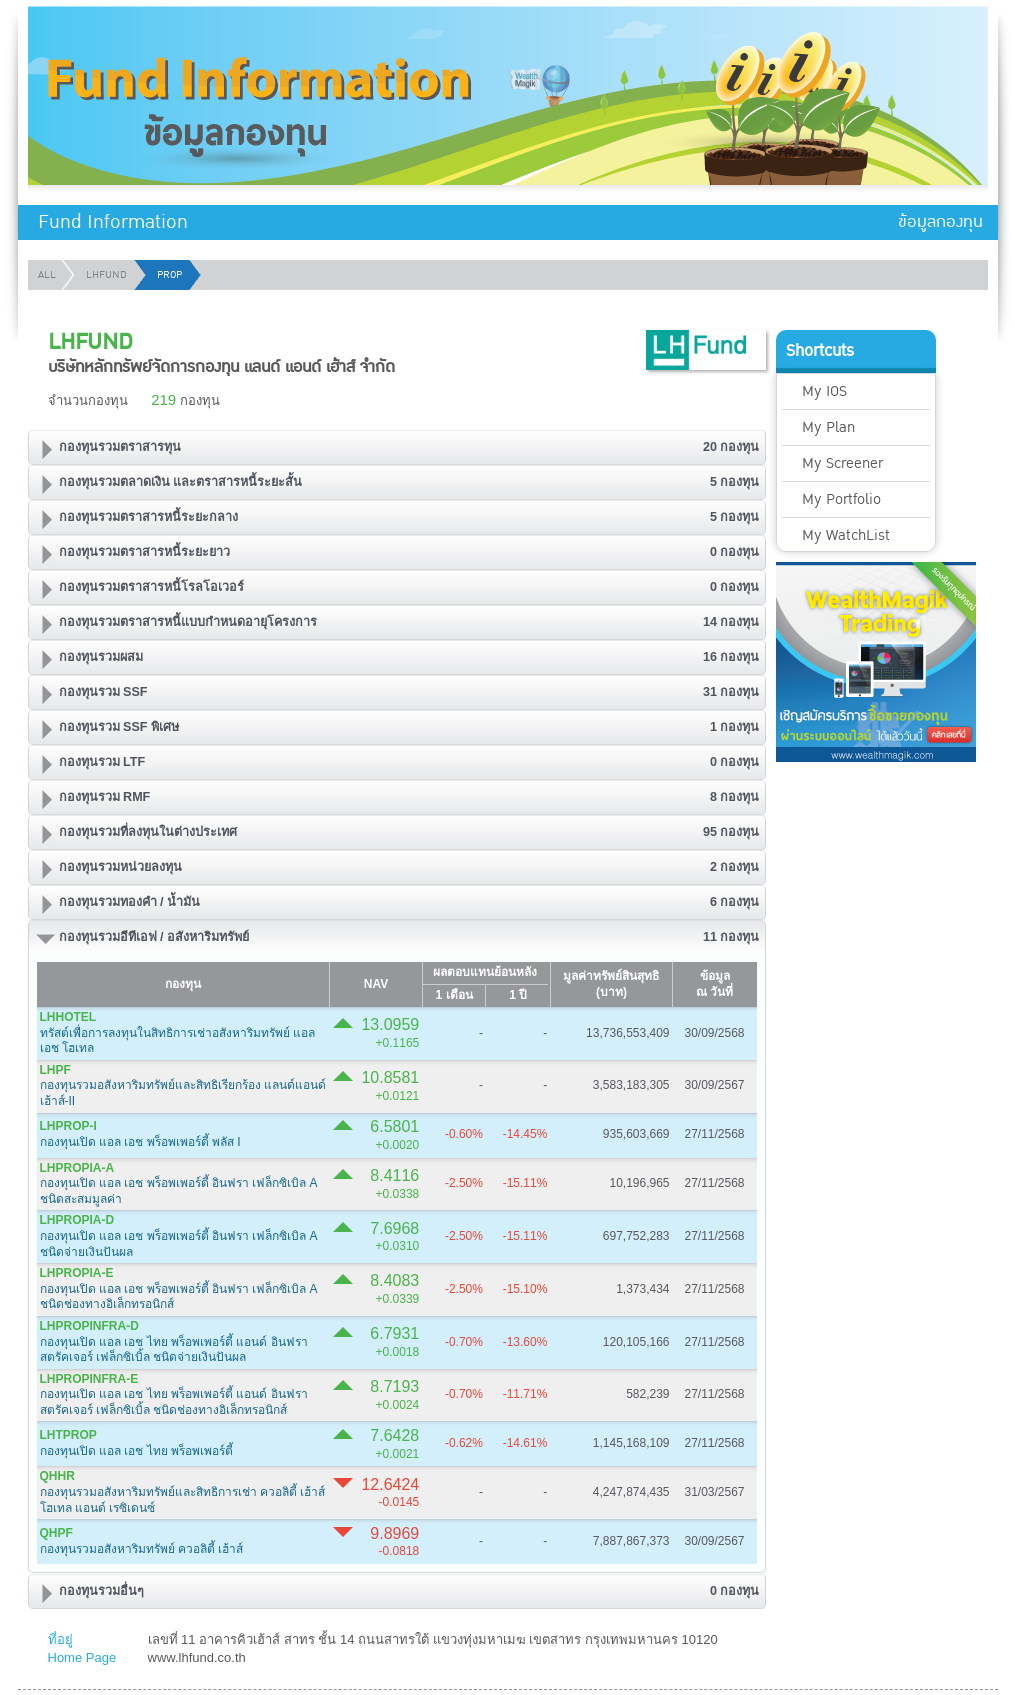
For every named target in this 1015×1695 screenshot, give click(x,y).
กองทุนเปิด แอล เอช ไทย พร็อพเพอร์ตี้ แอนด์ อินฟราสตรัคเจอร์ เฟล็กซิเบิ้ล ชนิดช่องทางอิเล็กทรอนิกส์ (174, 1402)
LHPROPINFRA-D (89, 1326)
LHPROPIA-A (77, 1168)
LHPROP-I (68, 1126)
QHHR (57, 1476)
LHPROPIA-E (77, 1273)
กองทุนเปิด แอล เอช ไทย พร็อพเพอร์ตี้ (136, 1451)
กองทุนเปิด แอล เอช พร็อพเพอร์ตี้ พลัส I (140, 1142)
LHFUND (106, 275)
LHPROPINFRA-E (89, 1379)
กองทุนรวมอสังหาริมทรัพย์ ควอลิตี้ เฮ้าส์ (142, 1549)
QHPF (56, 1533)
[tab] (397, 447)
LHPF (55, 1070)
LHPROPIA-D (77, 1220)
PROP (169, 275)
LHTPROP (68, 1435)
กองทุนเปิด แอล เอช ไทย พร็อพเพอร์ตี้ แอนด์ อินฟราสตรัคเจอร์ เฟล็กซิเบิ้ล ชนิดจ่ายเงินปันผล (174, 1350)
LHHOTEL (68, 1017)
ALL (47, 275)
